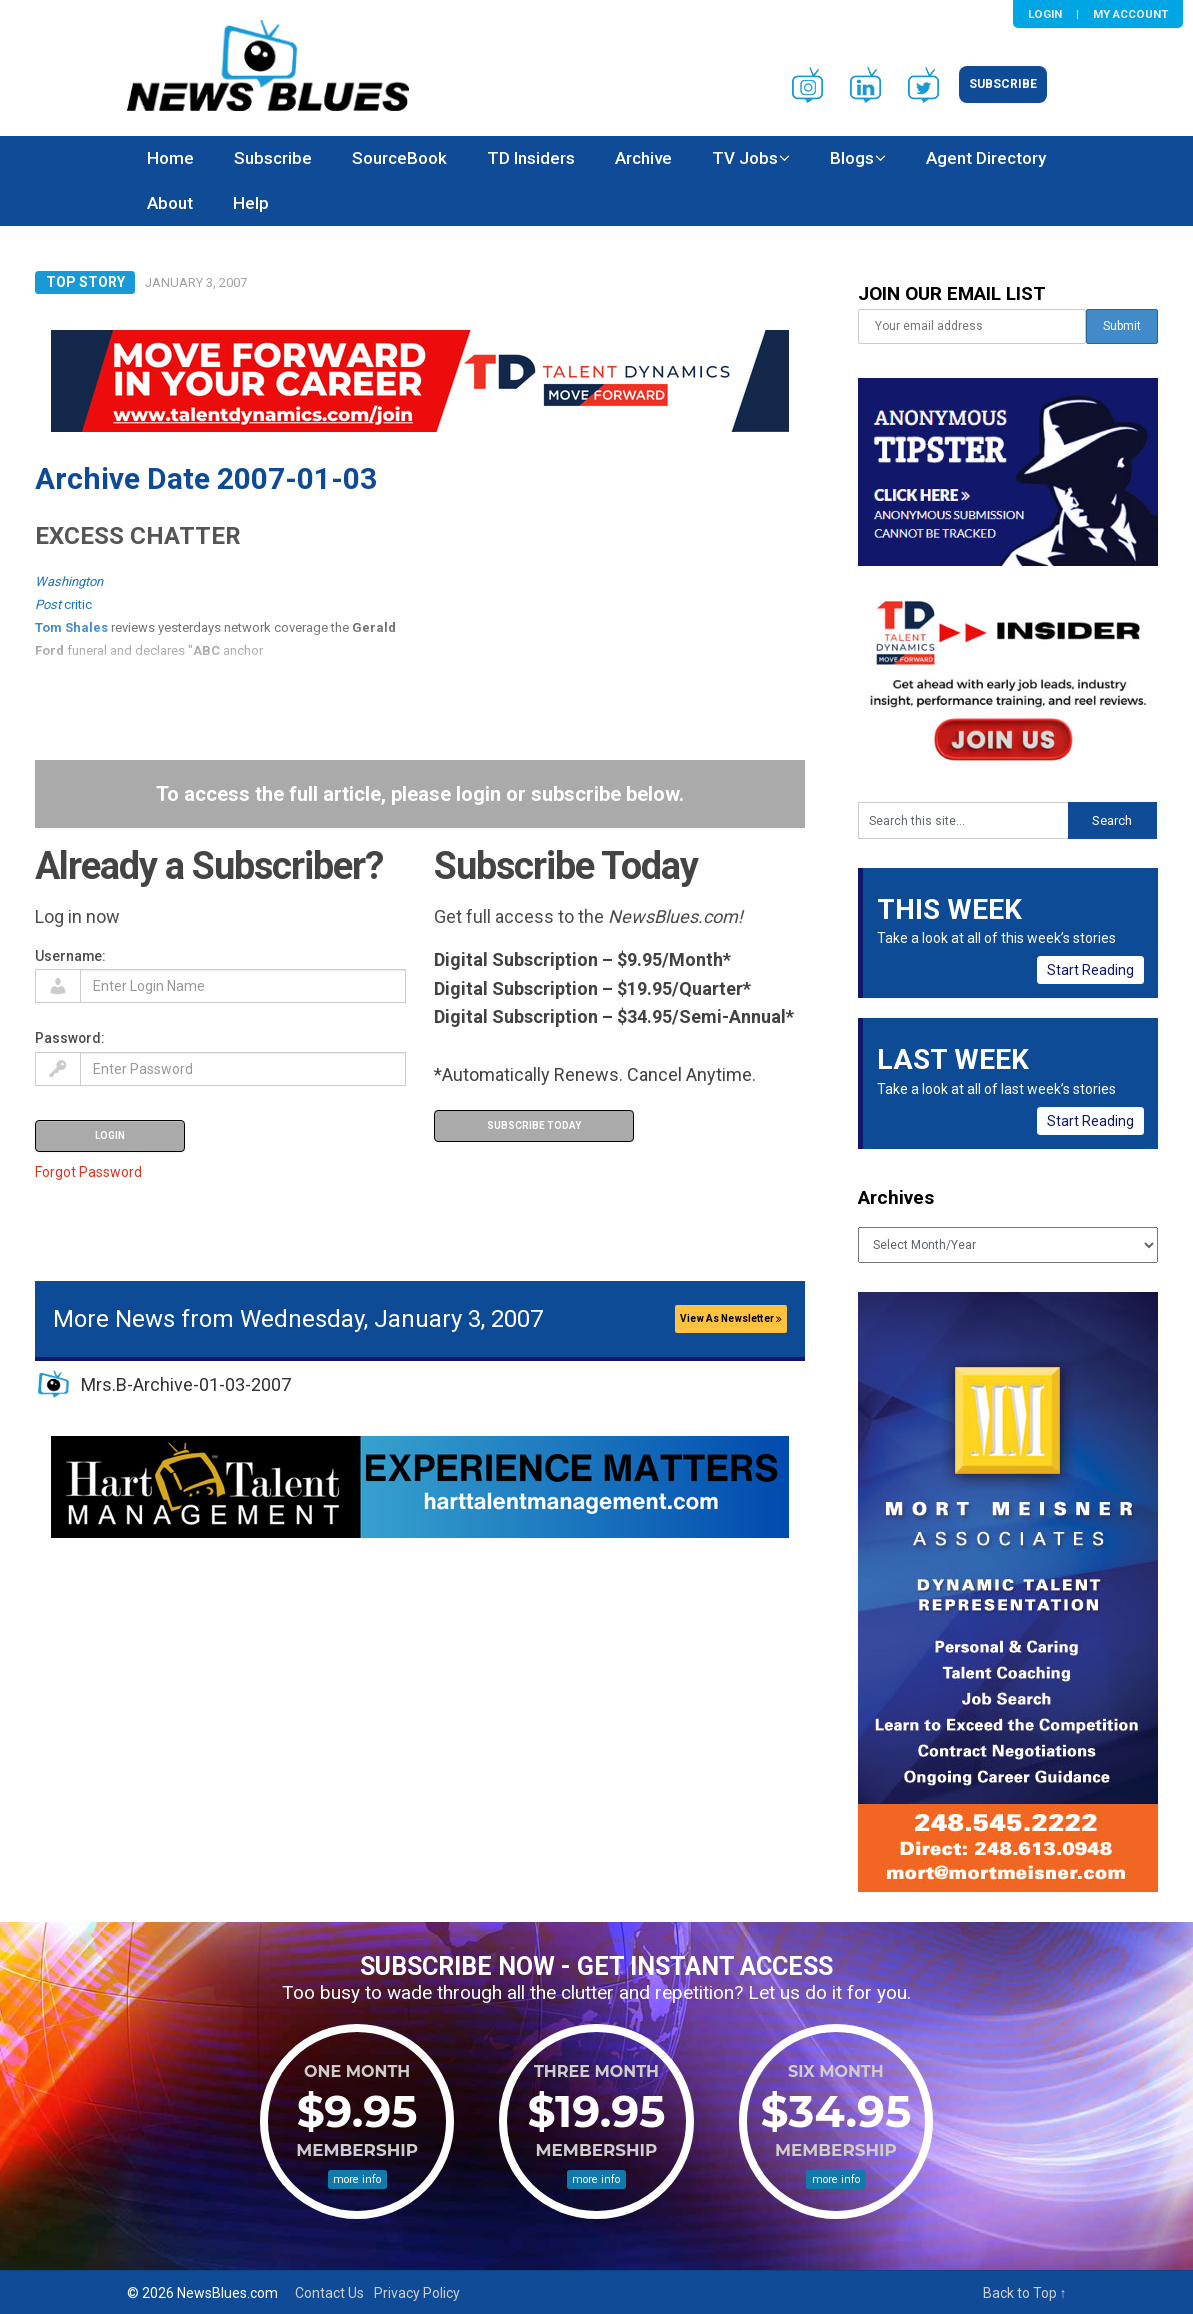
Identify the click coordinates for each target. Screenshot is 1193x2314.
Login (1045, 14)
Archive (643, 158)
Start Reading (1090, 970)
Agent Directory (986, 158)
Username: (70, 956)
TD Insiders (531, 158)
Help (251, 203)
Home (170, 158)
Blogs (852, 158)
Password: (70, 1038)
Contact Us (329, 2293)
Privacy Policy (417, 2293)
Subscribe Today (534, 1125)
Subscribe (1003, 84)
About (170, 203)
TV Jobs (745, 158)
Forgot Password (88, 1172)
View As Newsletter (731, 1318)
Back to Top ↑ (1025, 2293)
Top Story (85, 282)
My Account (1130, 14)
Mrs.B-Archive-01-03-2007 (186, 1384)
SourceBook (399, 158)
